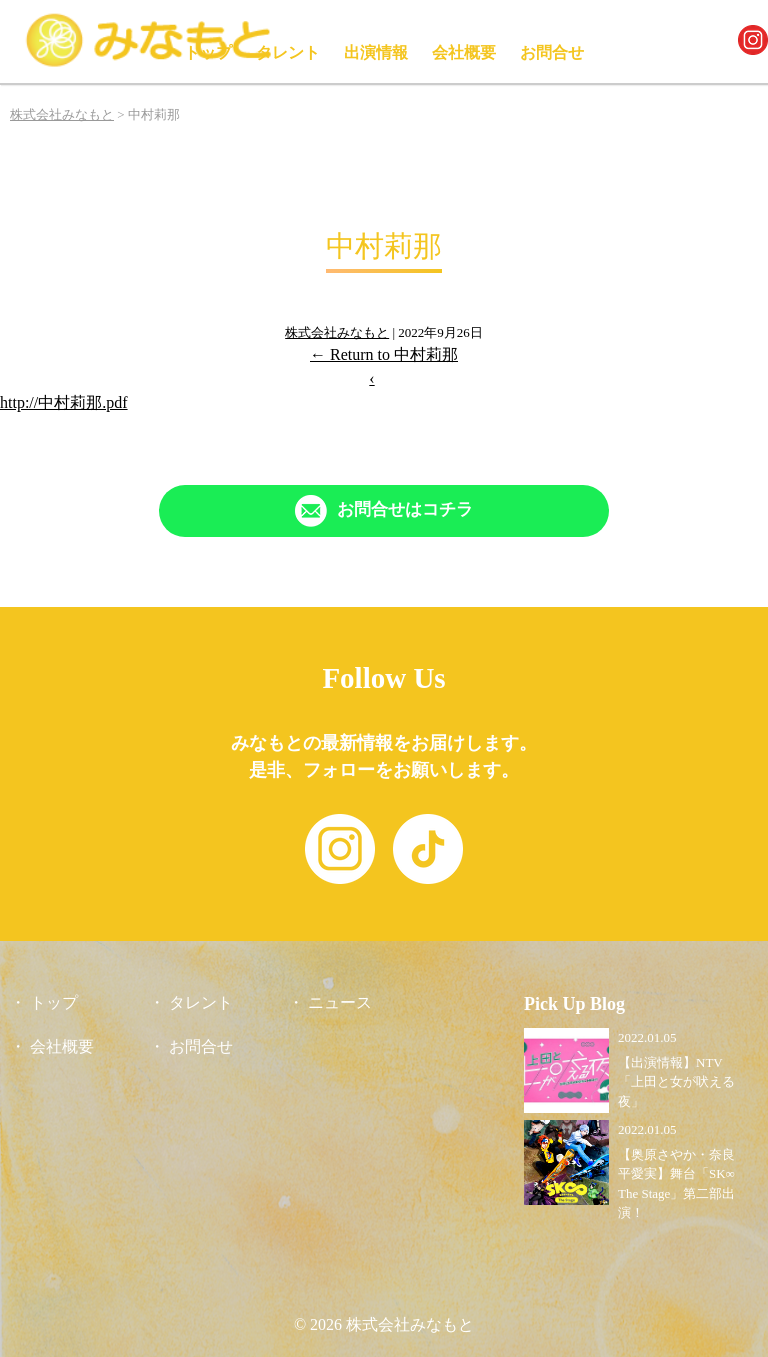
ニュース (340, 1002)
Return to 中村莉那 (384, 354)
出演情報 (376, 52)
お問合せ (552, 52)
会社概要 (464, 52)
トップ (208, 52)
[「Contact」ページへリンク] (384, 511)
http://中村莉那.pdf (64, 402)
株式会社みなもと (337, 332)
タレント (288, 52)
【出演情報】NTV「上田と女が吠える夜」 (676, 1082)
